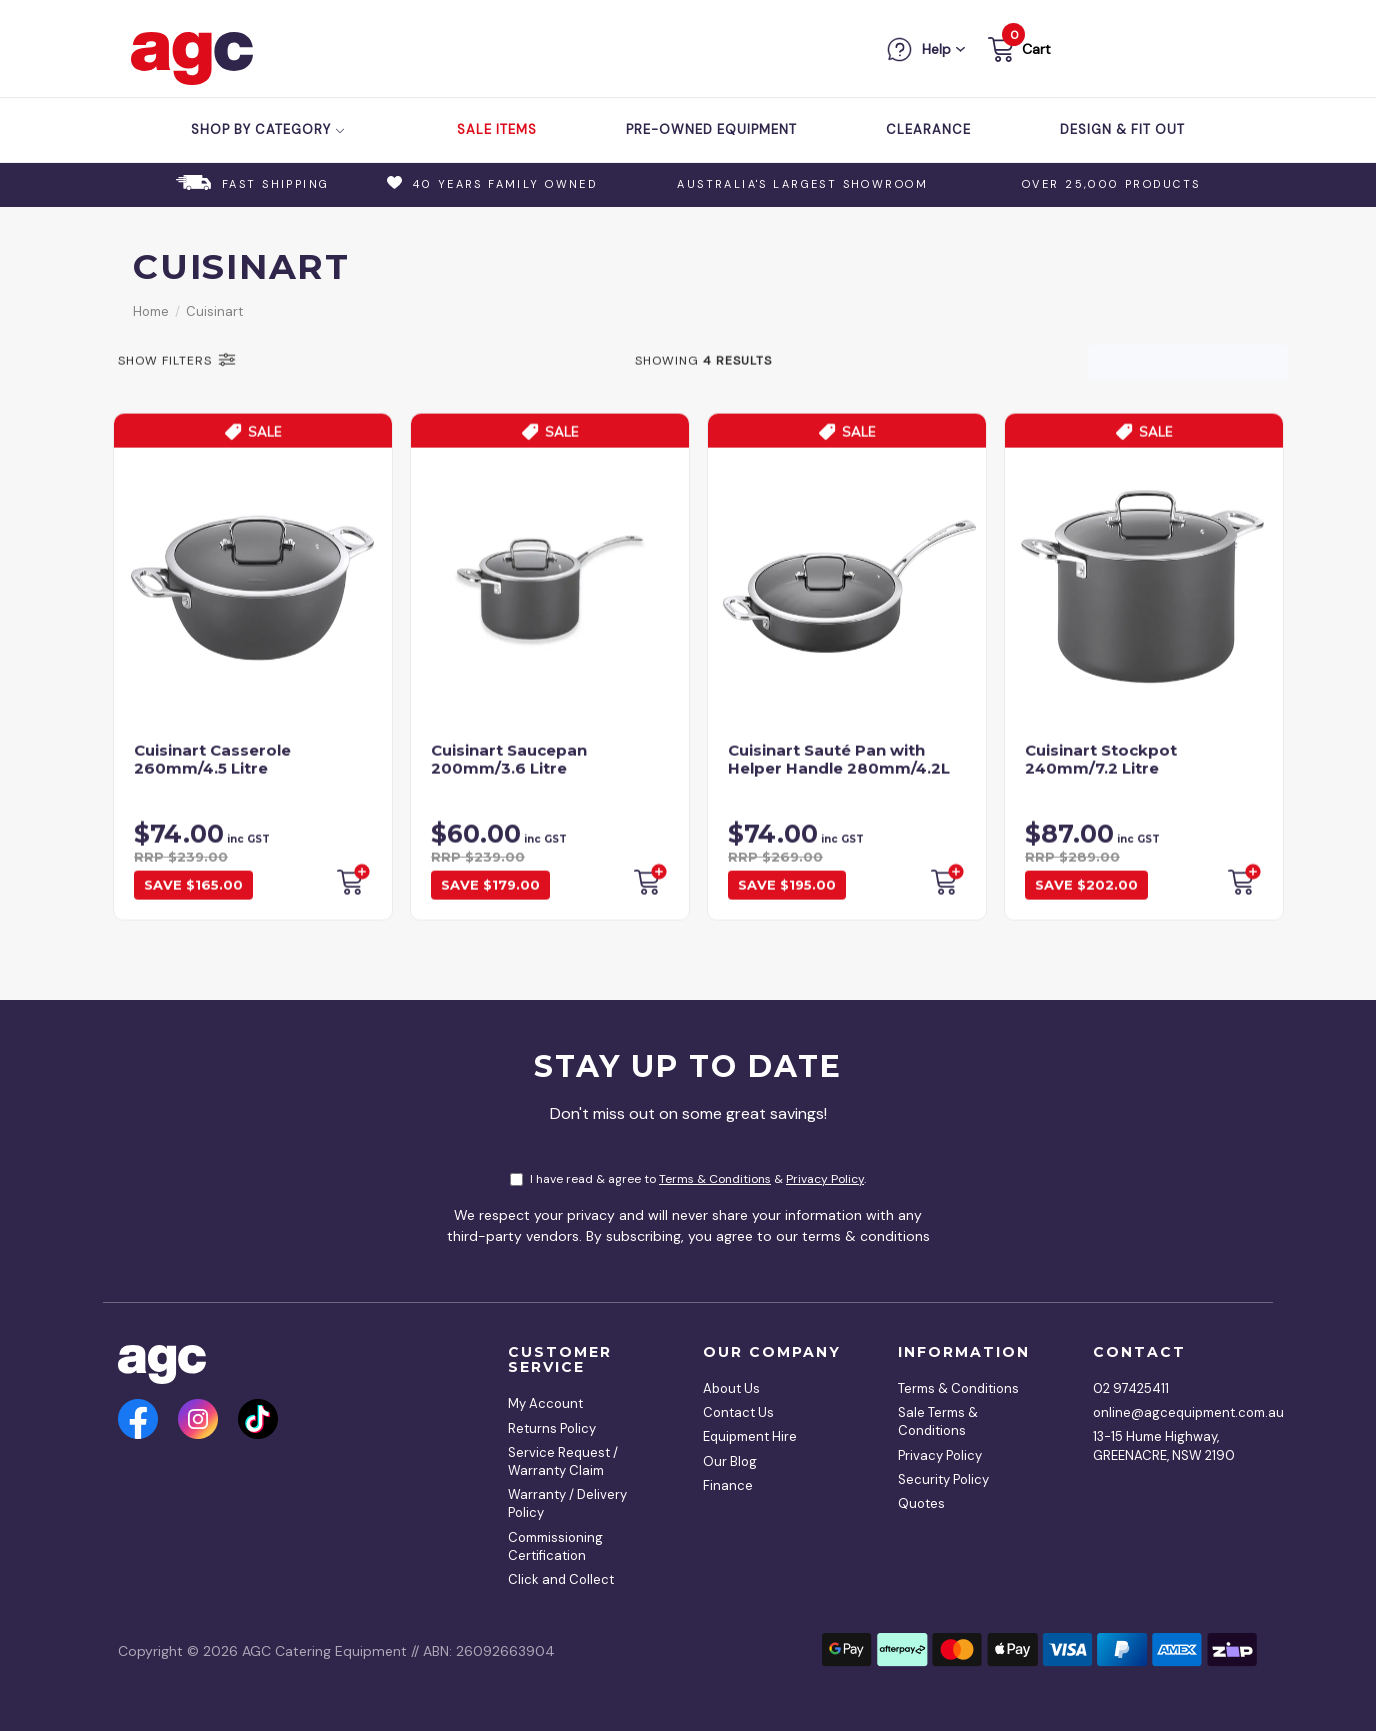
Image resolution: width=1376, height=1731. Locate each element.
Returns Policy (552, 1428)
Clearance (928, 129)
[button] (1017, 52)
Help (936, 49)
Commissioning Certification (555, 1546)
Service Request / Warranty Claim (563, 1461)
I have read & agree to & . (688, 1179)
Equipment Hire (750, 1436)
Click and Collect (561, 1579)
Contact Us (738, 1412)
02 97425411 (1131, 1388)
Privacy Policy (825, 1179)
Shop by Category (268, 129)
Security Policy (943, 1479)
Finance (728, 1485)
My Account (545, 1403)
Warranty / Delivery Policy (567, 1503)
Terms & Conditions (715, 1179)
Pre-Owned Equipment (711, 129)
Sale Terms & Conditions (938, 1421)
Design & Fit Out (1122, 129)
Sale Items (497, 129)
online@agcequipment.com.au (1168, 1412)
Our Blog (730, 1461)
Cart (1036, 49)
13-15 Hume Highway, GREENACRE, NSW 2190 (1164, 1445)
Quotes (921, 1503)
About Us (731, 1388)
